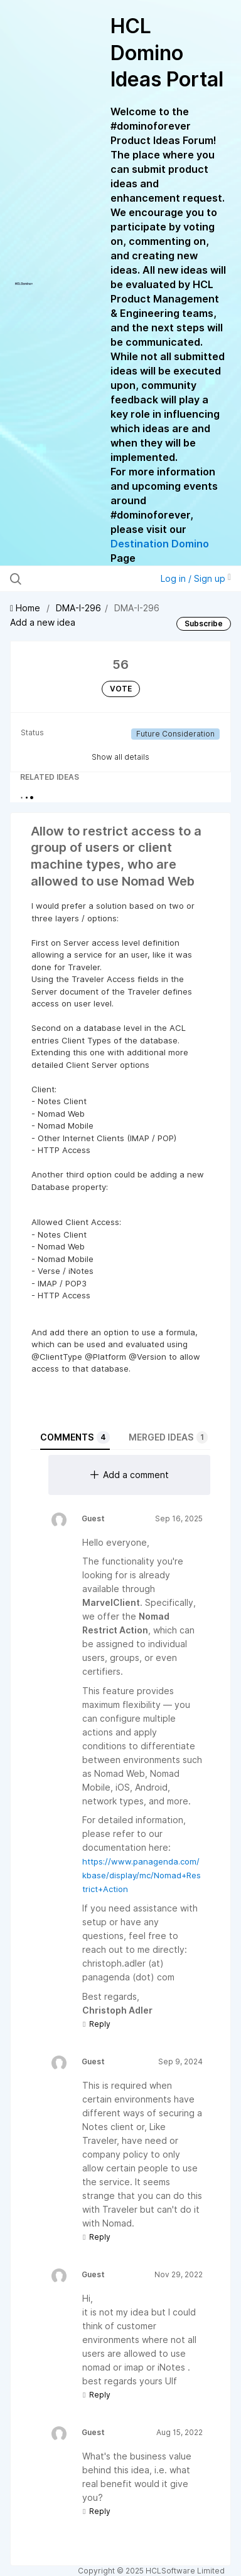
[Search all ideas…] (76, 578)
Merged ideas (168, 1437)
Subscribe (204, 623)
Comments (75, 1437)
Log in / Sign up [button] (196, 578)
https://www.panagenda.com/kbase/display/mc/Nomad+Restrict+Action (141, 1875)
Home (26, 608)
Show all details (120, 757)
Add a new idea (42, 622)
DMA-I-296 (78, 608)
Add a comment (129, 1474)
